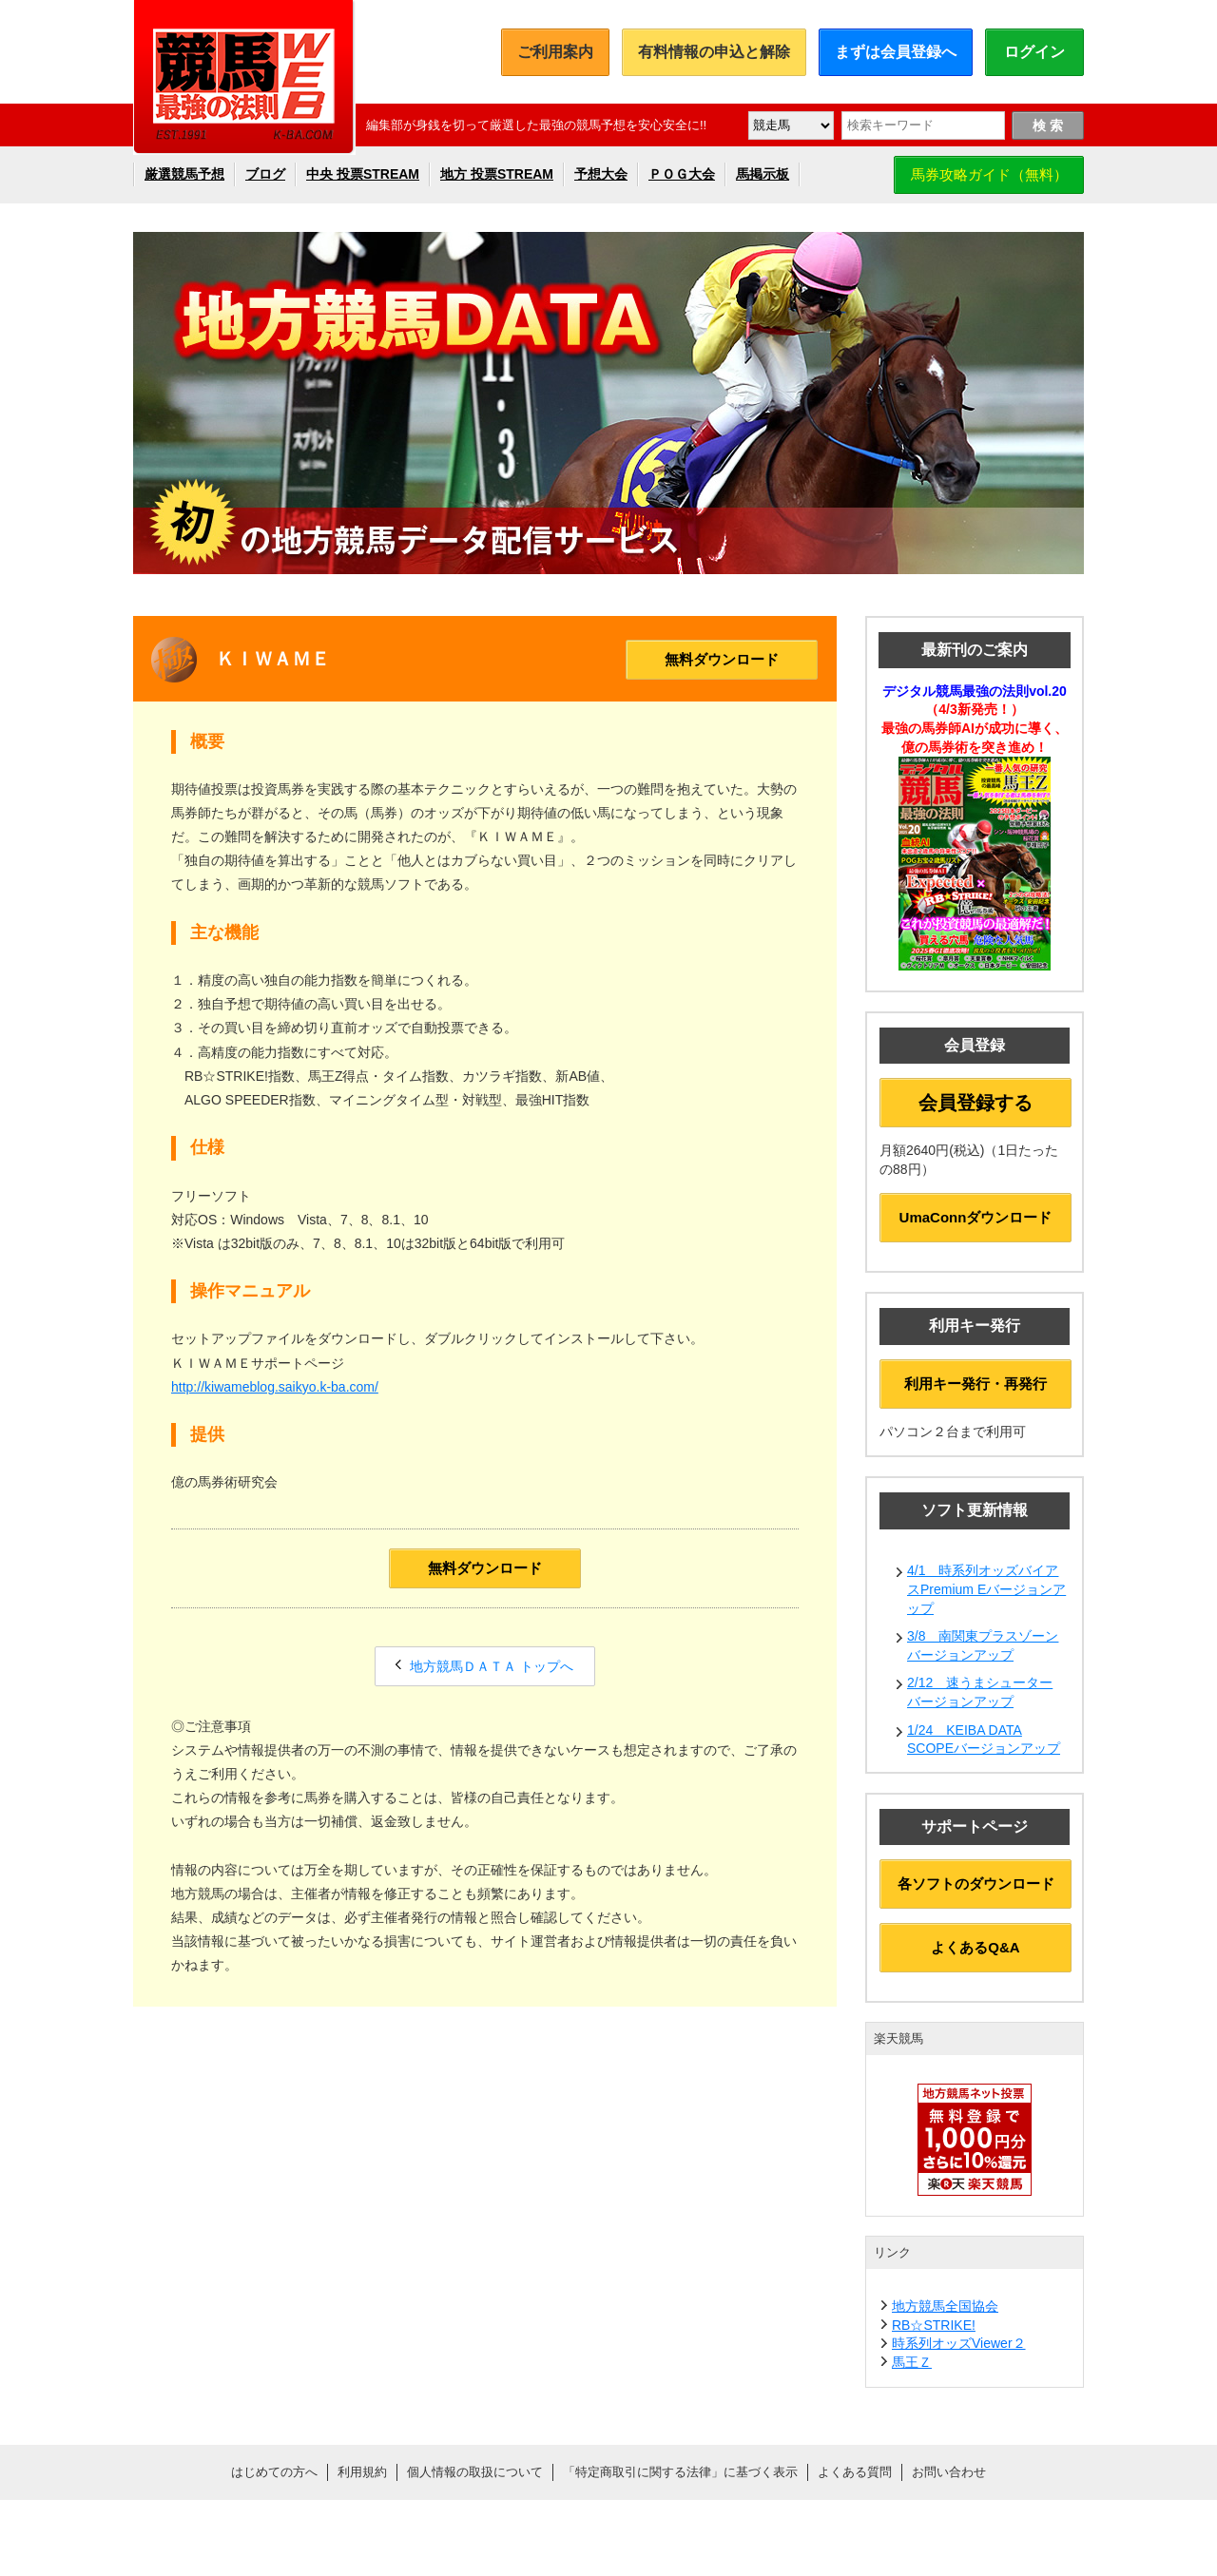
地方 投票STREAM (496, 174)
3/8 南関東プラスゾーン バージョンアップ (982, 1645)
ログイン (1034, 52)
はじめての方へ (274, 2472)
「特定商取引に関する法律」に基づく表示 (680, 2472)
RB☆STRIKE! (934, 2325)
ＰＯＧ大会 (681, 174)
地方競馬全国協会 (945, 2306)
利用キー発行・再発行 (975, 1383)
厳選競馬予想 (184, 174)
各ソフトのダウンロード (976, 1883)
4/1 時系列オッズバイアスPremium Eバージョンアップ (986, 1589)
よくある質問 (855, 2472)
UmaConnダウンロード (976, 1217)
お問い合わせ (949, 2472)
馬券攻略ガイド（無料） (989, 174)
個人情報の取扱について (475, 2472)
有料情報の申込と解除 (714, 52)
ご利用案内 (555, 52)
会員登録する (975, 1102)
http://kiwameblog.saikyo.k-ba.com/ (274, 1386)
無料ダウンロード (722, 659)
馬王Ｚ (912, 2362)
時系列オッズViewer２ (959, 2343)
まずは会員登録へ (895, 52)
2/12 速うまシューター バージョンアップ (980, 1692)
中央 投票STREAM (362, 174)
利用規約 (362, 2472)
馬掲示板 (762, 174)
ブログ (265, 174)
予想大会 (601, 174)
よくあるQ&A (975, 1947)
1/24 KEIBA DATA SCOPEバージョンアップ (983, 1739)
